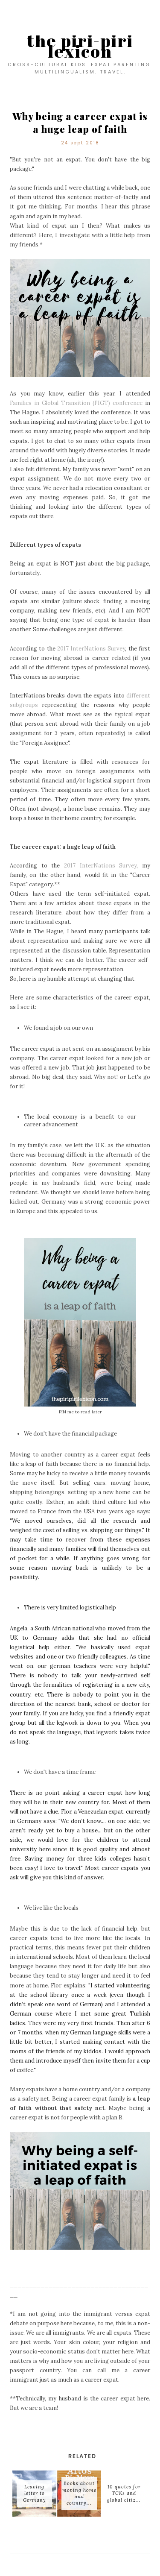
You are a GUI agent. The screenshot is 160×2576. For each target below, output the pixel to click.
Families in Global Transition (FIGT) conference (76, 403)
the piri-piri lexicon (80, 46)
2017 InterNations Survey (91, 648)
